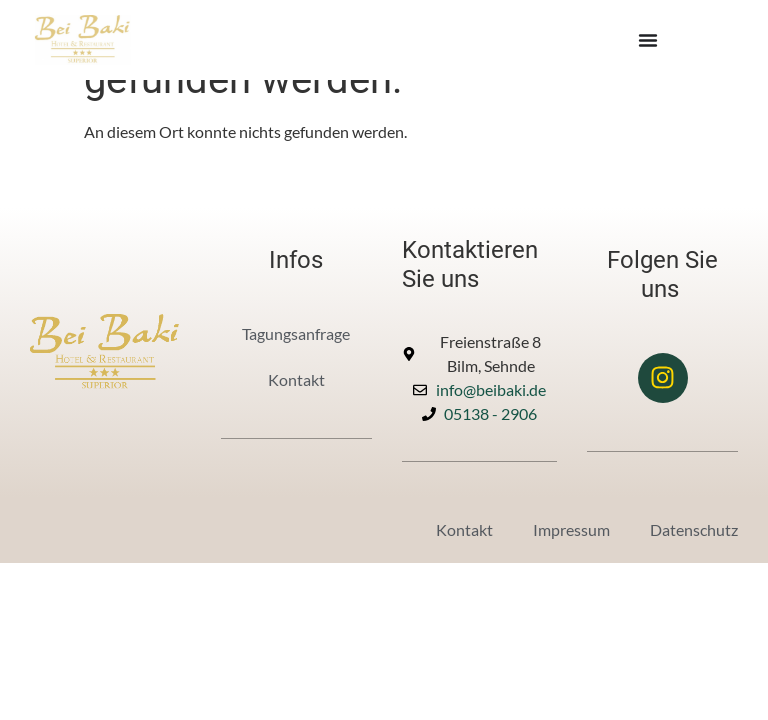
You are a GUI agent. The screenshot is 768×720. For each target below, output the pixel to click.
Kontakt (296, 379)
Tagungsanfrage (296, 333)
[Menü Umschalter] (648, 40)
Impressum (571, 529)
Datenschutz (694, 529)
